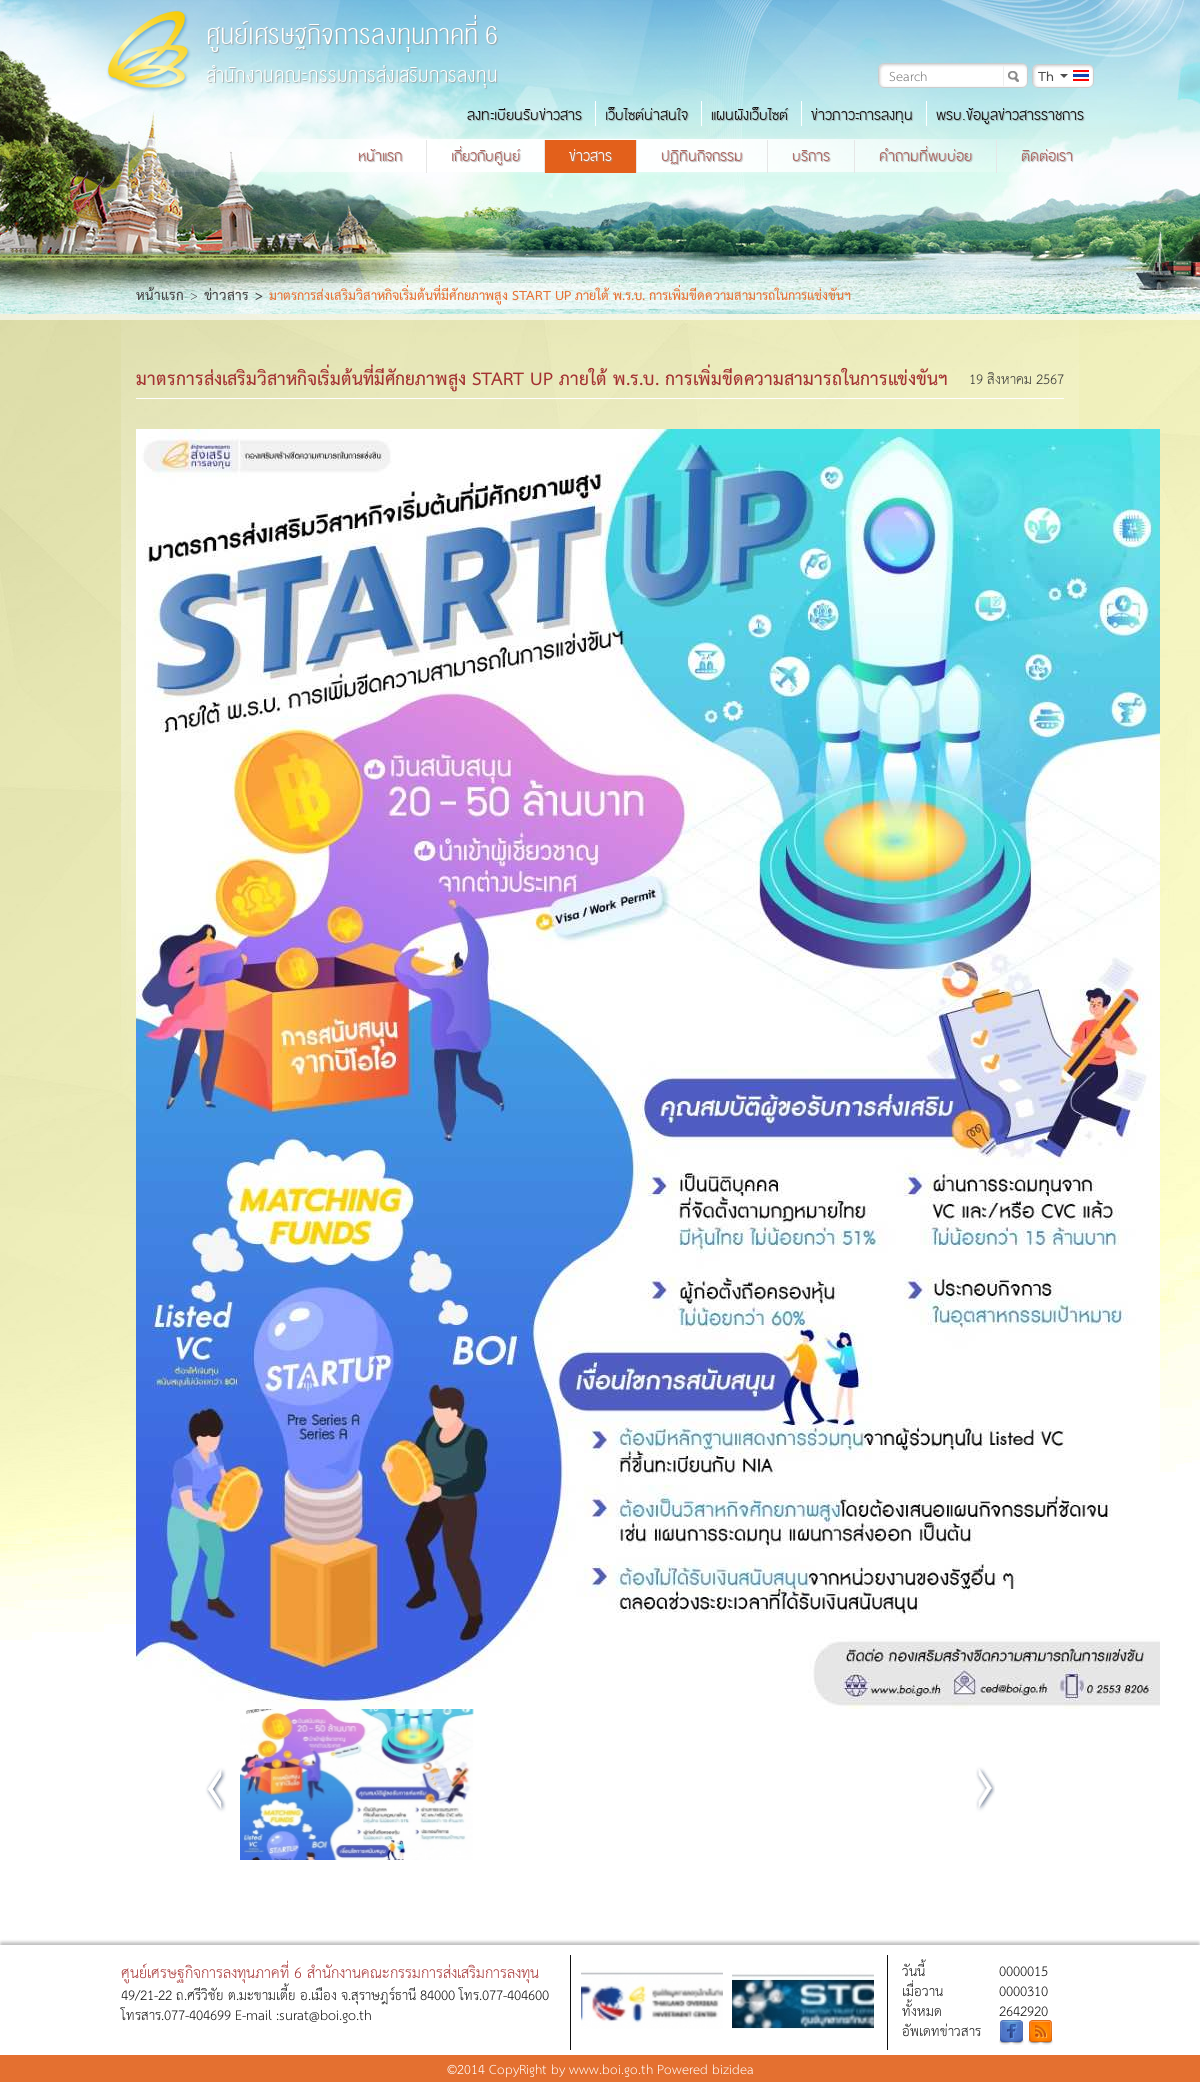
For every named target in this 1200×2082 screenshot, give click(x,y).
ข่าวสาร (590, 156)
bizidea (733, 2068)
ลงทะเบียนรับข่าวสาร (524, 115)
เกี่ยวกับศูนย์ (485, 156)
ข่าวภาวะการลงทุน (862, 115)
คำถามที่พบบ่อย (925, 156)
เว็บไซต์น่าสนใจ (646, 115)
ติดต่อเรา (1047, 156)
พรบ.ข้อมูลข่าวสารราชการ (1010, 115)
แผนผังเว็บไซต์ (749, 115)
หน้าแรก (380, 156)
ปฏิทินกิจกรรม (702, 156)
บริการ (811, 156)
